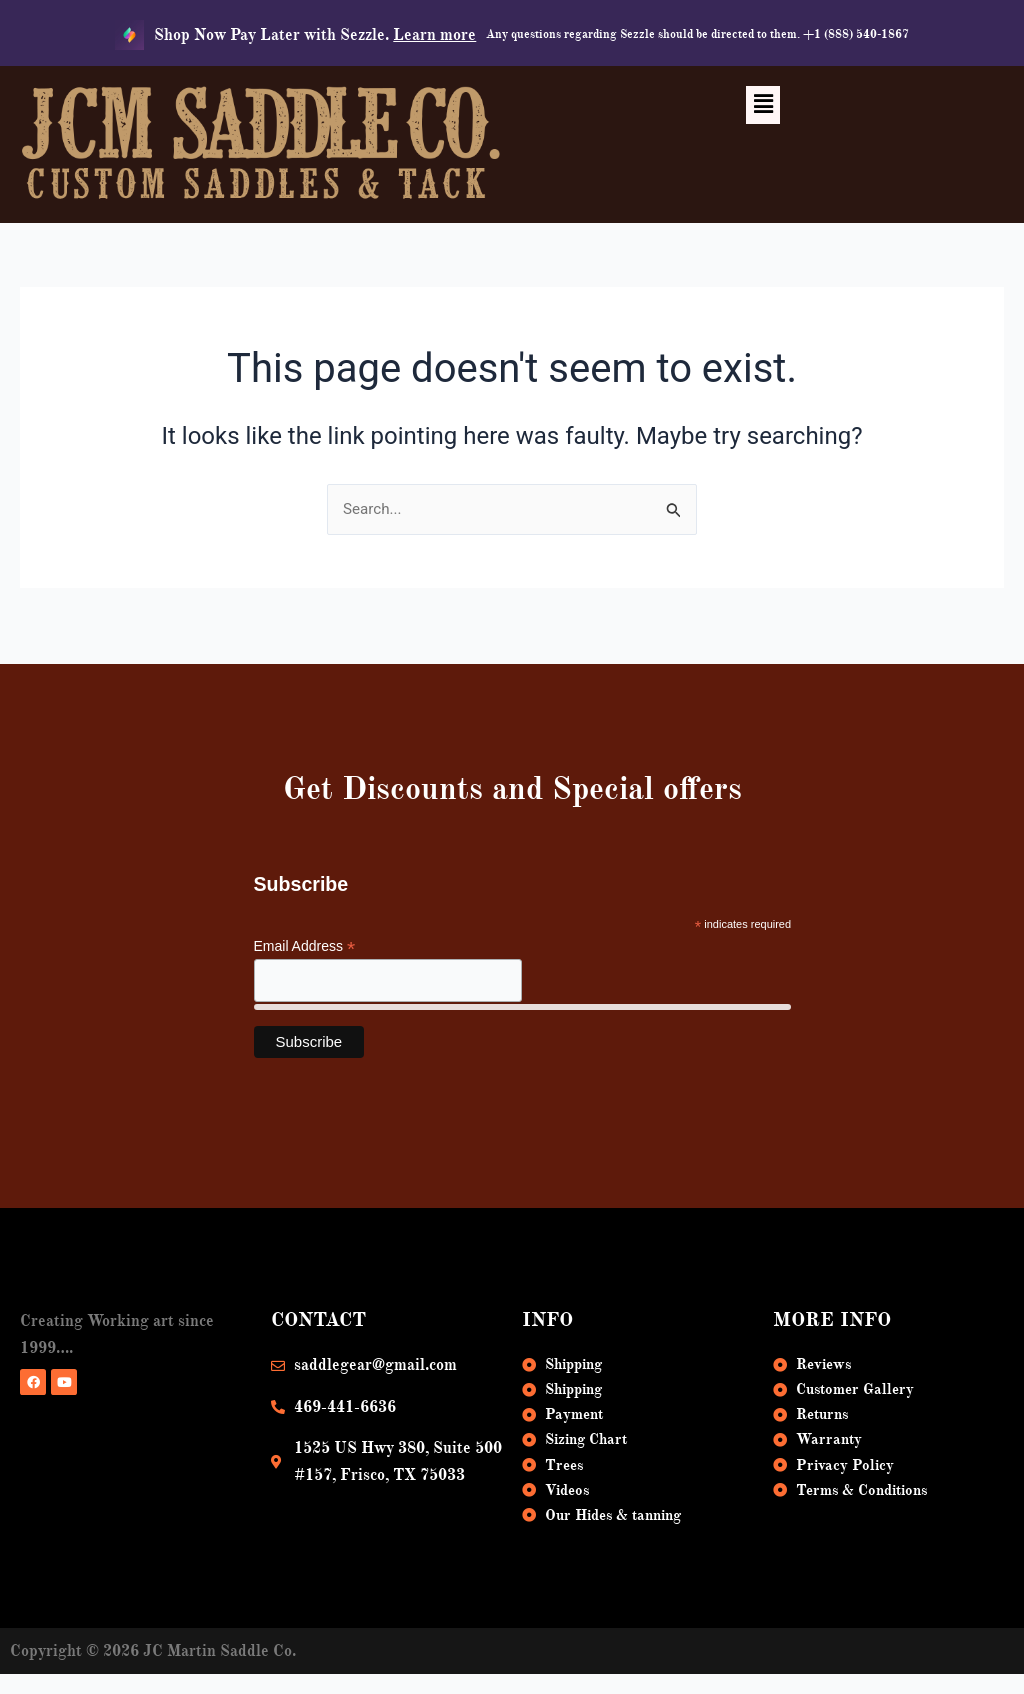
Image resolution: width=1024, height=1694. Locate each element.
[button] (763, 105)
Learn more (434, 35)
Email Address (305, 935)
